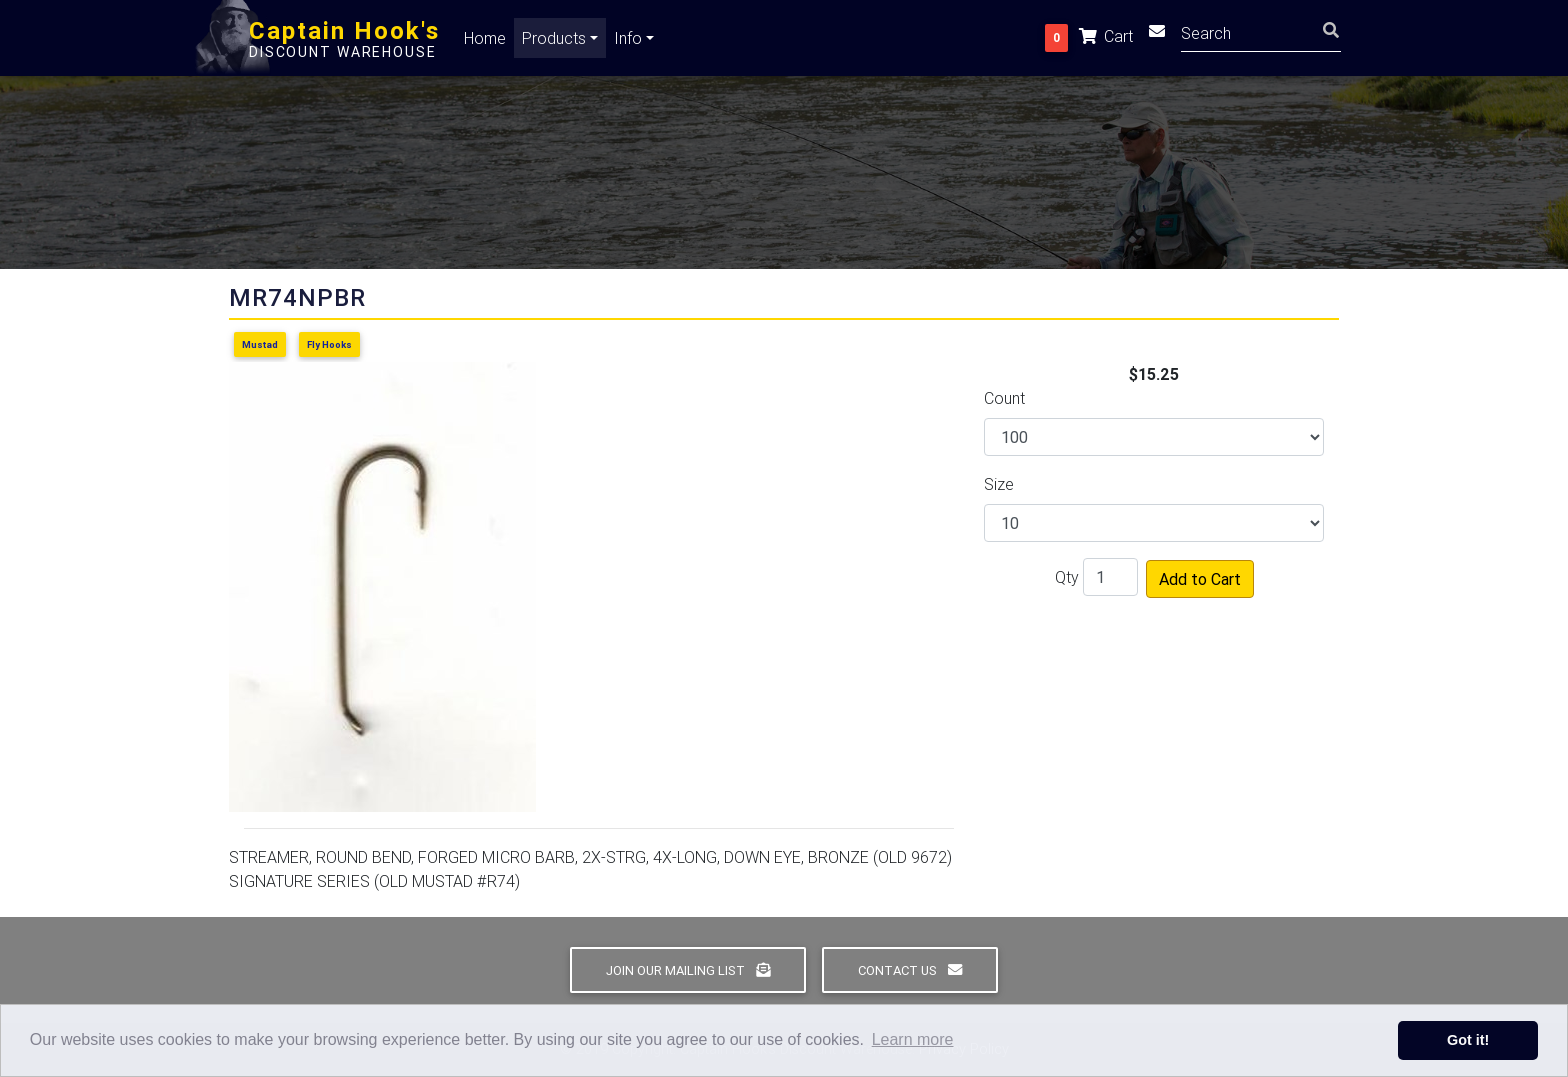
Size (999, 484)
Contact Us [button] (910, 970)
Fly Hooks (329, 344)
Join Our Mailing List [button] (688, 970)
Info (628, 42)
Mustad (260, 344)
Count (1004, 398)
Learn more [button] (913, 1039)
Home (485, 42)
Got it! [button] (1468, 1040)
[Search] (1261, 35)
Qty (1067, 577)
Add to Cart (1200, 579)
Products (554, 42)
